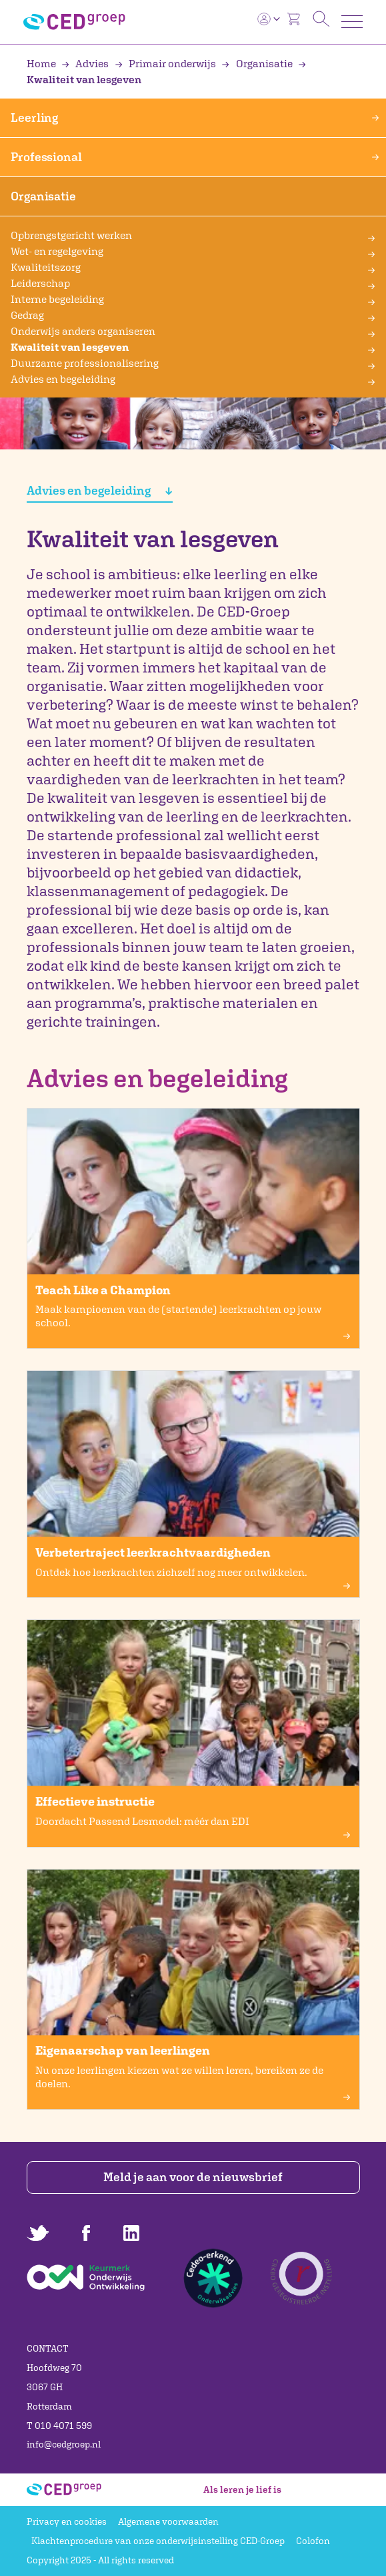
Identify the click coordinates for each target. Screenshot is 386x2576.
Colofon (313, 2540)
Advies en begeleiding (63, 379)
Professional (195, 157)
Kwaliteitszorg (46, 267)
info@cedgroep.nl (64, 2444)
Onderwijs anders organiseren (83, 331)
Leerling (195, 118)
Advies (86, 63)
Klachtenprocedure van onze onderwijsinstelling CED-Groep (158, 2540)
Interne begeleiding (57, 299)
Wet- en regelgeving (57, 251)
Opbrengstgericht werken (71, 235)
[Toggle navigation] (352, 22)
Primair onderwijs (166, 63)
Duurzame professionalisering (85, 363)
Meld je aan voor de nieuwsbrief (193, 2177)
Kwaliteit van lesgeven (70, 347)
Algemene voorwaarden (168, 2521)
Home (42, 63)
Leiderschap (40, 283)
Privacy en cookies (67, 2521)
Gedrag (27, 315)
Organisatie (258, 63)
